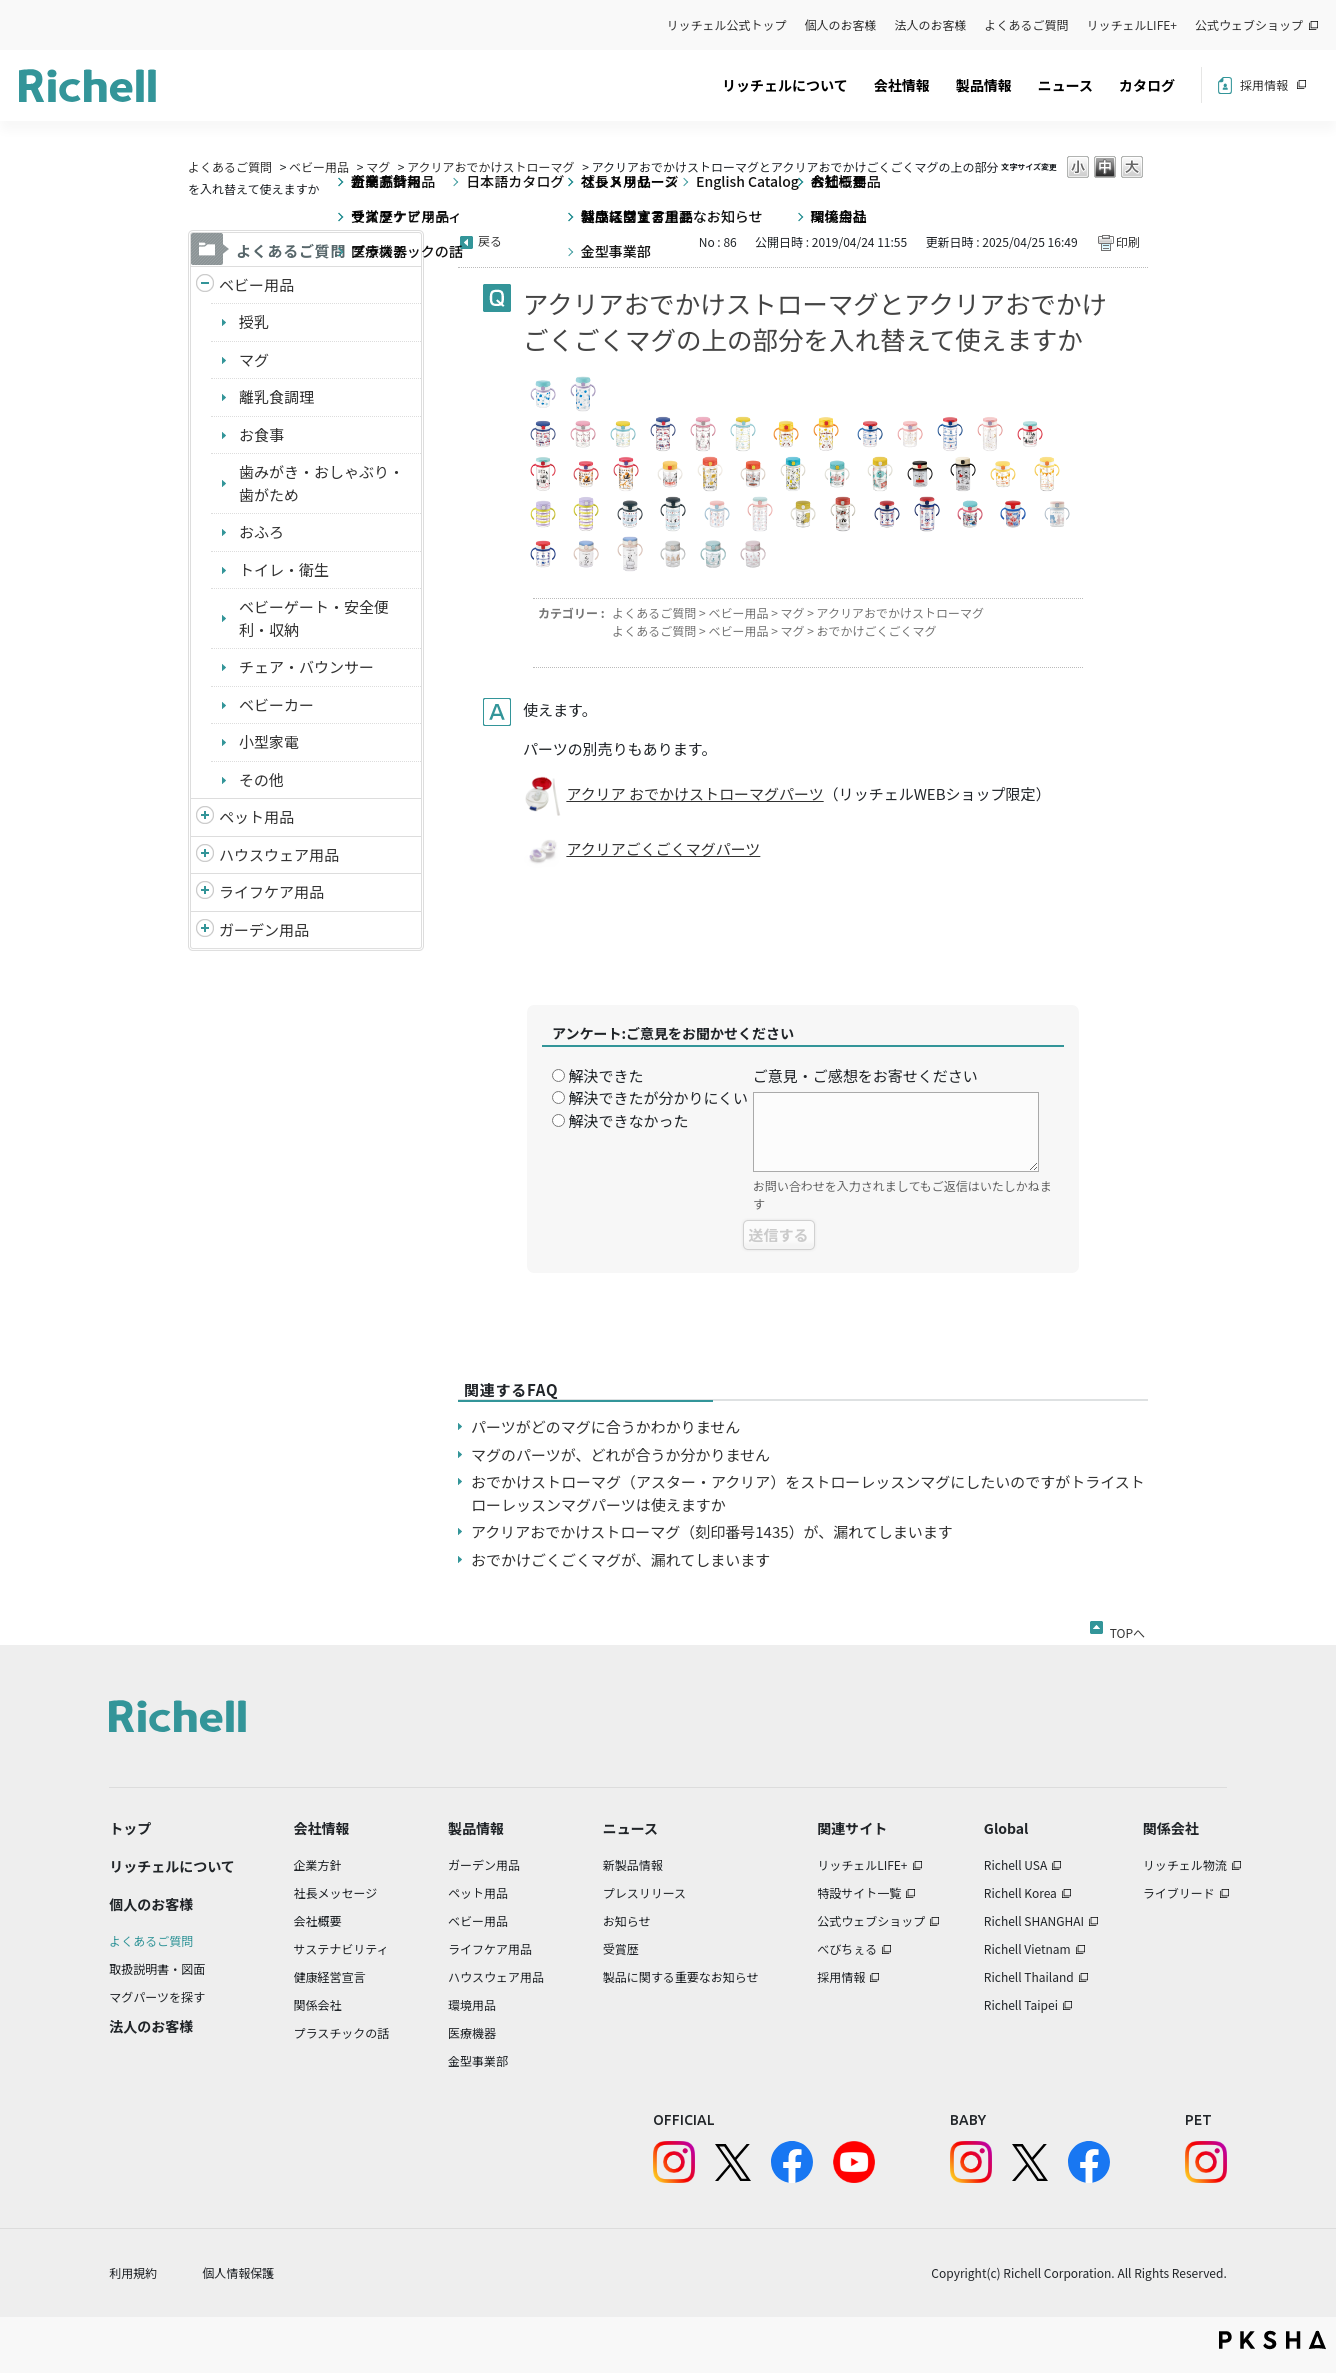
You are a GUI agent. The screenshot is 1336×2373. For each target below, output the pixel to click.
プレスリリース (644, 1892)
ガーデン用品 (264, 929)
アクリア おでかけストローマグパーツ (694, 793)
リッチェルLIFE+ (1132, 24)
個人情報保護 (238, 2272)
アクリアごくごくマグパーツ (663, 848)
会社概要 (318, 1920)
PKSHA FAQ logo (1272, 2340)
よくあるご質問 (1027, 24)
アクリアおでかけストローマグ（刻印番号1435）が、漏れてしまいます (712, 1531)
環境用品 (472, 2004)
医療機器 (472, 2032)
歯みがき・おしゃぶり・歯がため (321, 483)
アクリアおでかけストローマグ (490, 166)
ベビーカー (276, 704)
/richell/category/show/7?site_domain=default (205, 855)
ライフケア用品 (271, 891)
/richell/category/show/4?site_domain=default (205, 817)
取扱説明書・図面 (157, 1968)
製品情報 (984, 85)
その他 (261, 779)
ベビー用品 (319, 166)
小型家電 (269, 741)
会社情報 (902, 85)
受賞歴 (621, 1948)
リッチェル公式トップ (727, 24)
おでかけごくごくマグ (877, 630)
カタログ (1147, 85)
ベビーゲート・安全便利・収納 (314, 618)
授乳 (254, 321)
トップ (130, 1828)
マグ (378, 166)
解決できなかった (628, 1120)
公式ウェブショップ (1249, 24)
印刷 (1128, 241)
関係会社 (318, 2004)
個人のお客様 (841, 24)
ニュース (1065, 85)
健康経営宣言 (330, 1976)
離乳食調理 (276, 396)
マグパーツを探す (157, 1996)
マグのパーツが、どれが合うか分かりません (628, 1454)
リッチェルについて (785, 85)
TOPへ (1127, 1629)
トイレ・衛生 (284, 569)
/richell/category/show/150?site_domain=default (205, 930)
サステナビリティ (341, 1948)
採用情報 (1264, 84)
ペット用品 (256, 816)
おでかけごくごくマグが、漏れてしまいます (620, 1559)
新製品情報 (633, 1864)
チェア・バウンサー (306, 666)
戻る (490, 240)
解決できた (605, 1075)
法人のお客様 (931, 24)
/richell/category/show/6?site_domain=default (205, 892)
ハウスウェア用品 (279, 854)
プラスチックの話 (342, 2032)
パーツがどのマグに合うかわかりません (605, 1426)
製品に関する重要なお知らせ (681, 1976)
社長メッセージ (336, 1892)
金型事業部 (478, 2060)
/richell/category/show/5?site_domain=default (205, 285)
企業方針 (318, 1864)
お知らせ (627, 1920)
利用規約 (133, 2272)
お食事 (261, 434)
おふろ (261, 531)
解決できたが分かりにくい (658, 1097)
